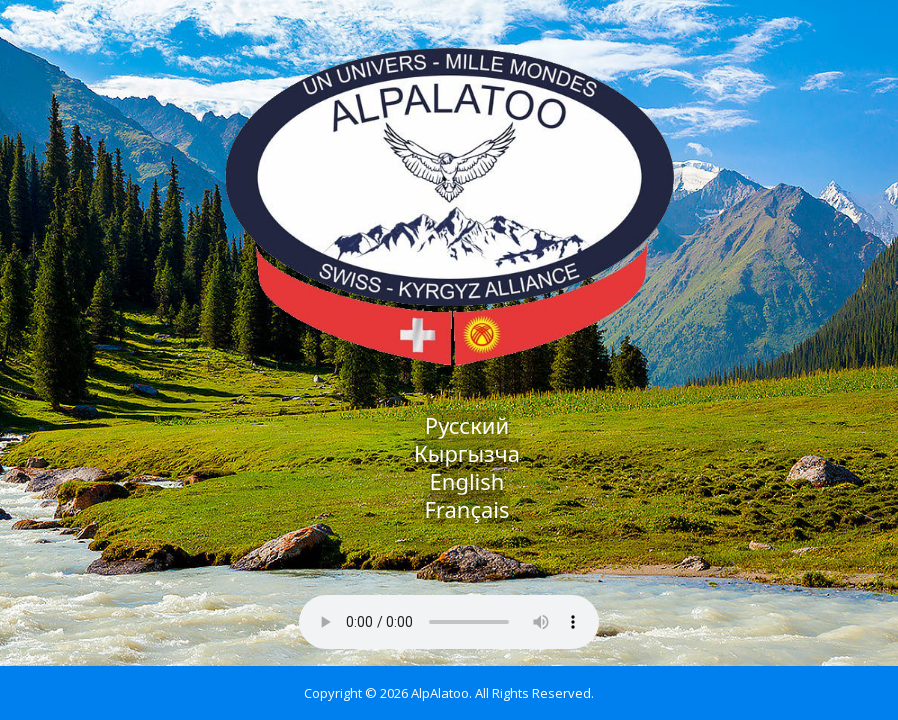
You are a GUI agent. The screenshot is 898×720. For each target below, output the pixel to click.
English (467, 481)
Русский (467, 425)
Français (466, 509)
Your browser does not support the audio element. (449, 622)
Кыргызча (467, 453)
